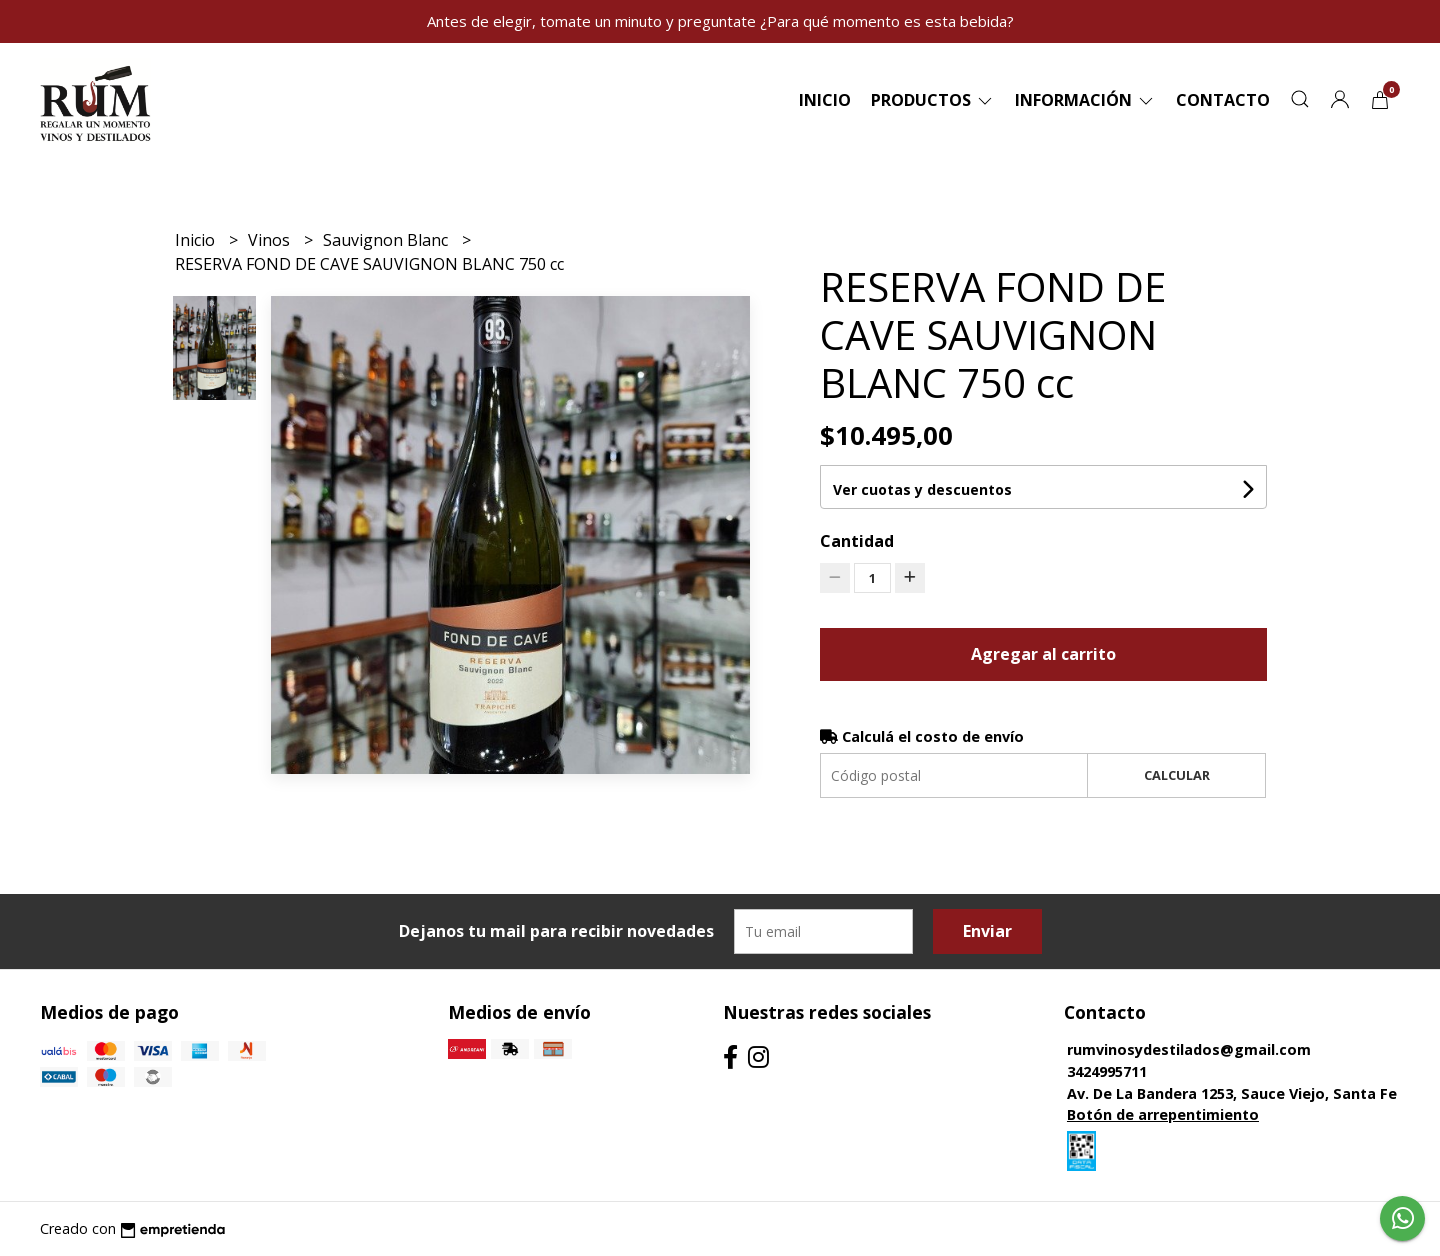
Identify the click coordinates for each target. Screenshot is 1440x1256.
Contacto (1223, 100)
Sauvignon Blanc (387, 240)
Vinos (271, 240)
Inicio (825, 100)
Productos (933, 100)
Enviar (987, 931)
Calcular (1177, 775)
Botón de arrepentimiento (1163, 1114)
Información (1085, 100)
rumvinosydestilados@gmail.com (1189, 1049)
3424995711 (1107, 1071)
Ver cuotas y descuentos (922, 489)
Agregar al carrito (1043, 654)
